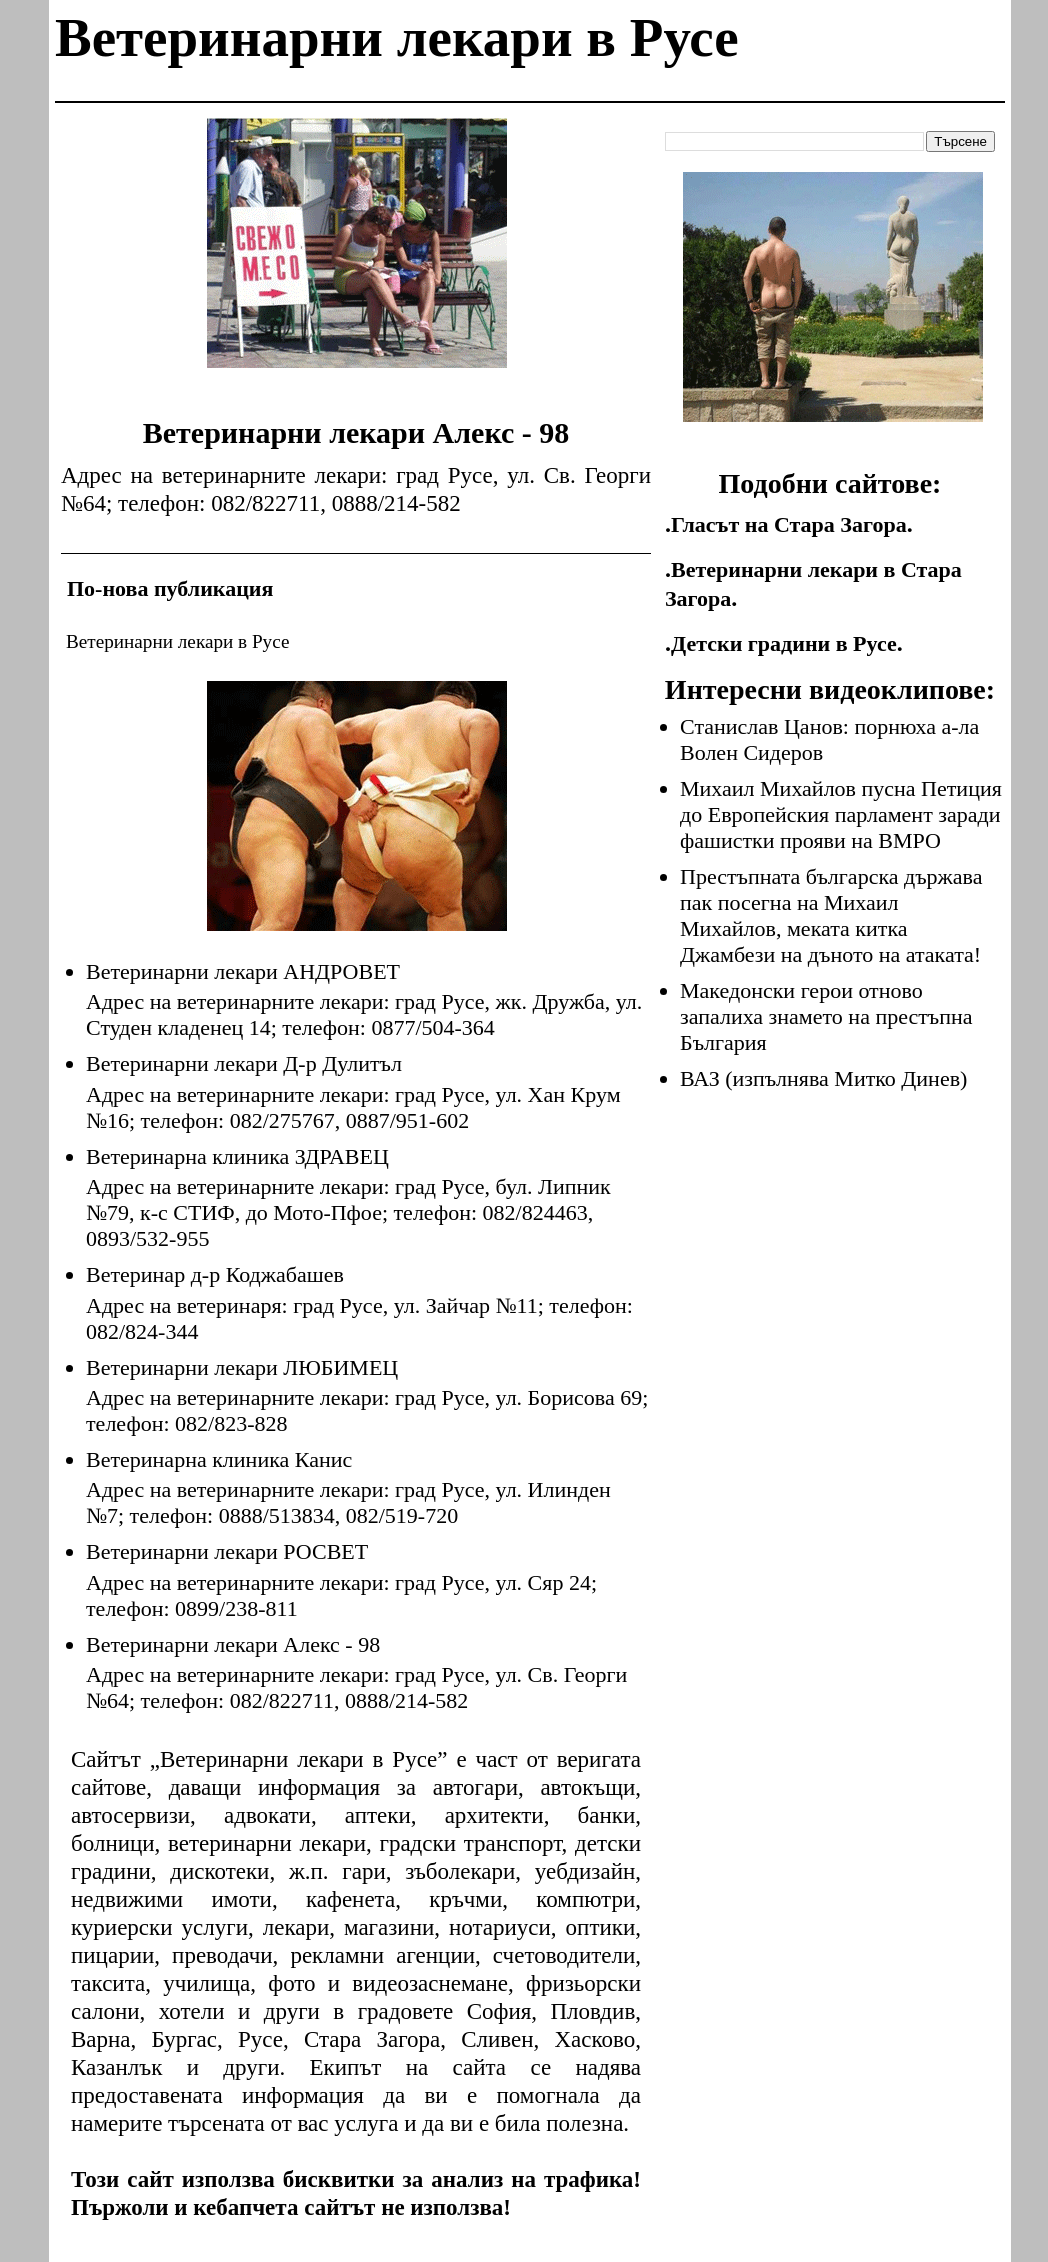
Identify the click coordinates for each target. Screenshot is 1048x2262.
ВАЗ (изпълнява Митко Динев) (823, 1078)
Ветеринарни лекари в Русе (397, 37)
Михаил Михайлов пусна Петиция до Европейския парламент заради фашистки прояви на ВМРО (841, 814)
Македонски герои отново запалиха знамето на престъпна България (826, 1016)
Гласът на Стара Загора (789, 524)
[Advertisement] (357, 258)
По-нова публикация (170, 588)
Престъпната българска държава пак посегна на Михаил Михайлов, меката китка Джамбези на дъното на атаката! (831, 915)
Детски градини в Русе (784, 643)
